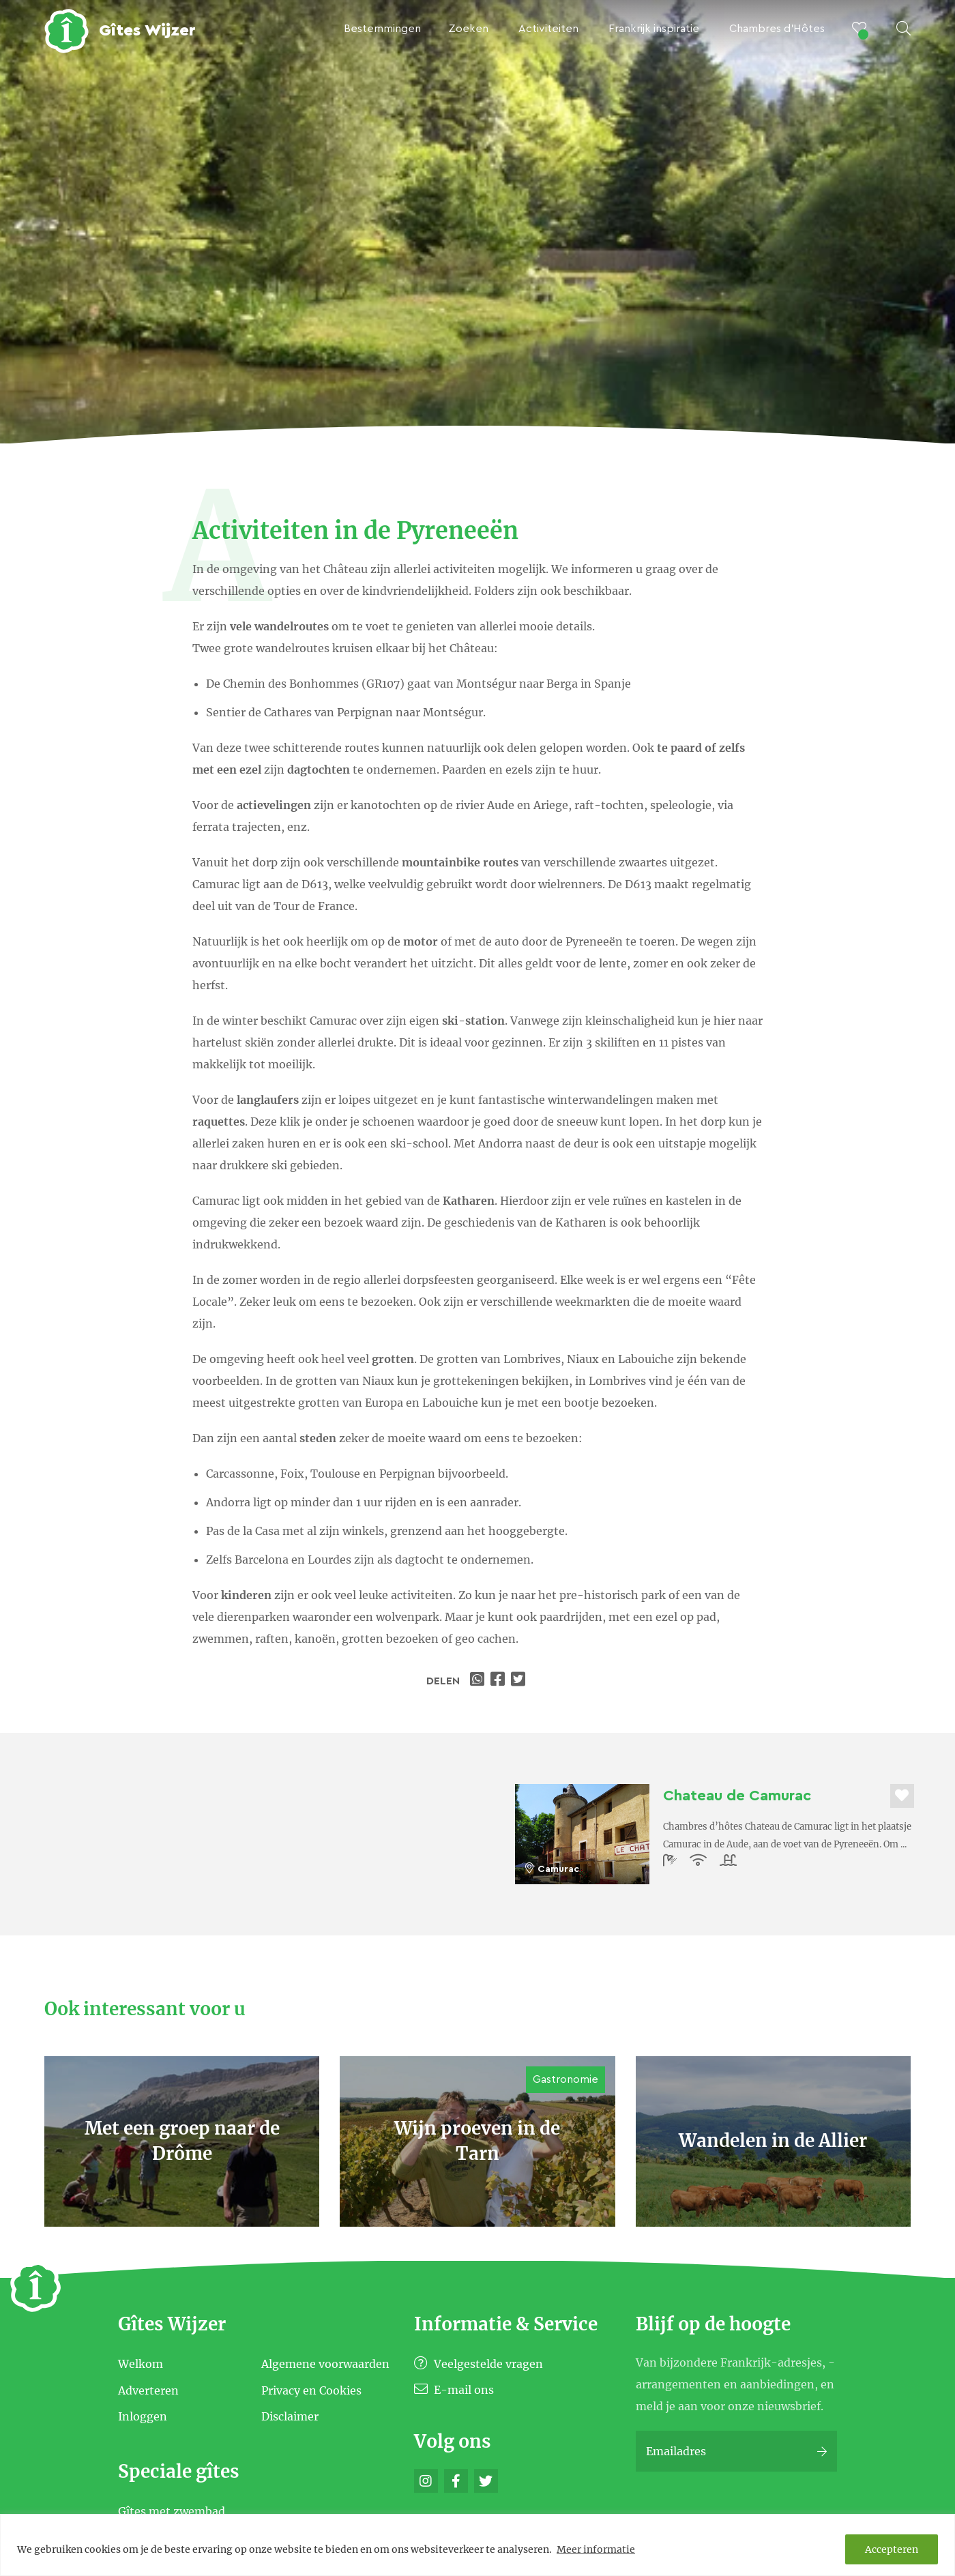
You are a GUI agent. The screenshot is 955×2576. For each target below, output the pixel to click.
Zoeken (468, 28)
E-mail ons (454, 2390)
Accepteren (891, 2549)
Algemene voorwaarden (325, 2364)
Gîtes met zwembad (171, 2510)
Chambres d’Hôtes (777, 28)
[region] (477, 2545)
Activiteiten (548, 28)
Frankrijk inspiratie (653, 28)
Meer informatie (596, 2549)
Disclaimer (290, 2416)
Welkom (140, 2364)
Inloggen (142, 2416)
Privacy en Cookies (311, 2390)
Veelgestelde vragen (478, 2364)
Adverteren (148, 2390)
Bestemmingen (382, 28)
